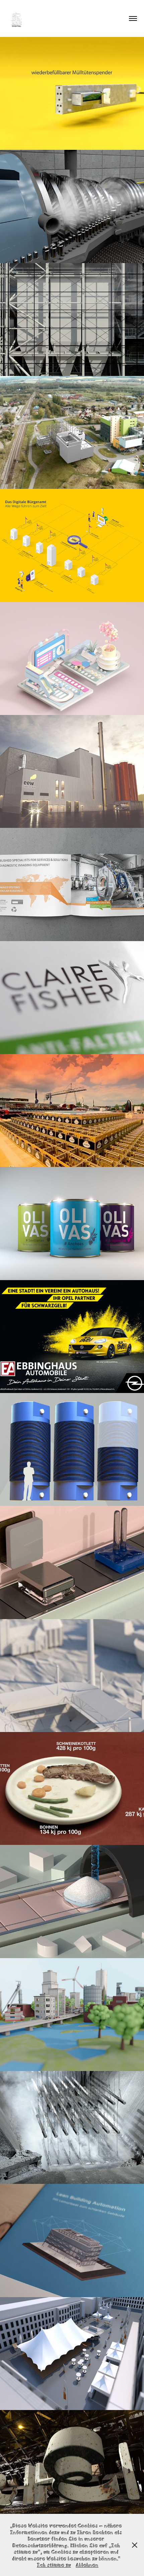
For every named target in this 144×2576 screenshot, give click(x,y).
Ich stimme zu (54, 2564)
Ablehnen (87, 2564)
